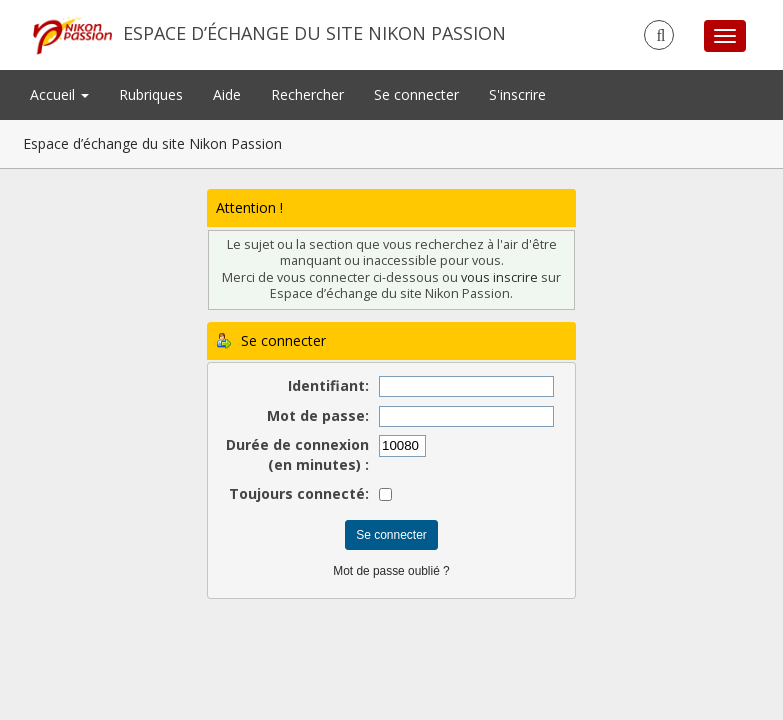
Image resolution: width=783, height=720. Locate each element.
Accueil (59, 94)
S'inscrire (517, 94)
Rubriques (151, 94)
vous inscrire (499, 277)
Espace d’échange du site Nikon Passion (314, 33)
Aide (227, 94)
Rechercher (307, 94)
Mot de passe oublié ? (391, 571)
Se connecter (416, 94)
